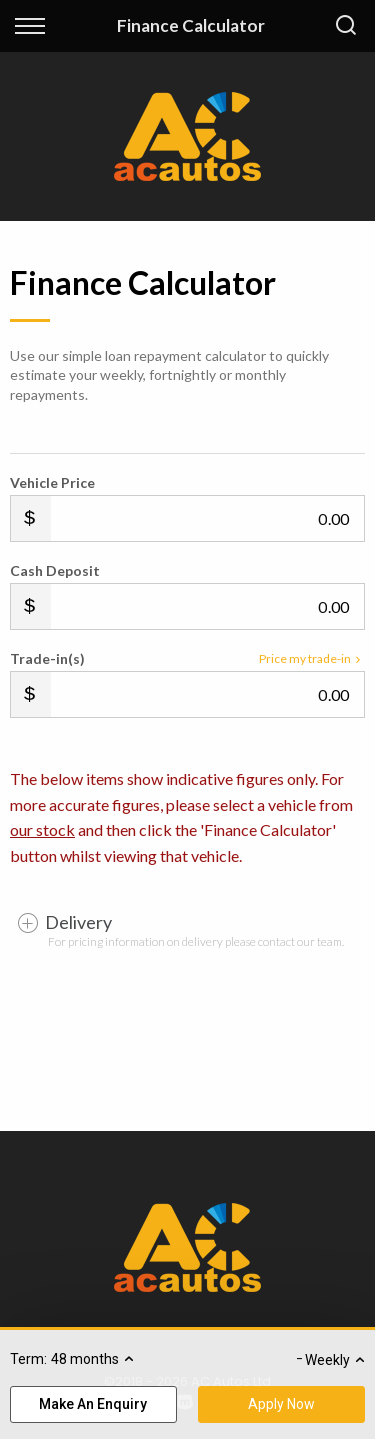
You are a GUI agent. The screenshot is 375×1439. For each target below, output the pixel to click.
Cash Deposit (55, 570)
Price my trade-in (312, 659)
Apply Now (281, 1404)
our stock (42, 829)
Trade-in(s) (47, 658)
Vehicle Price (52, 482)
